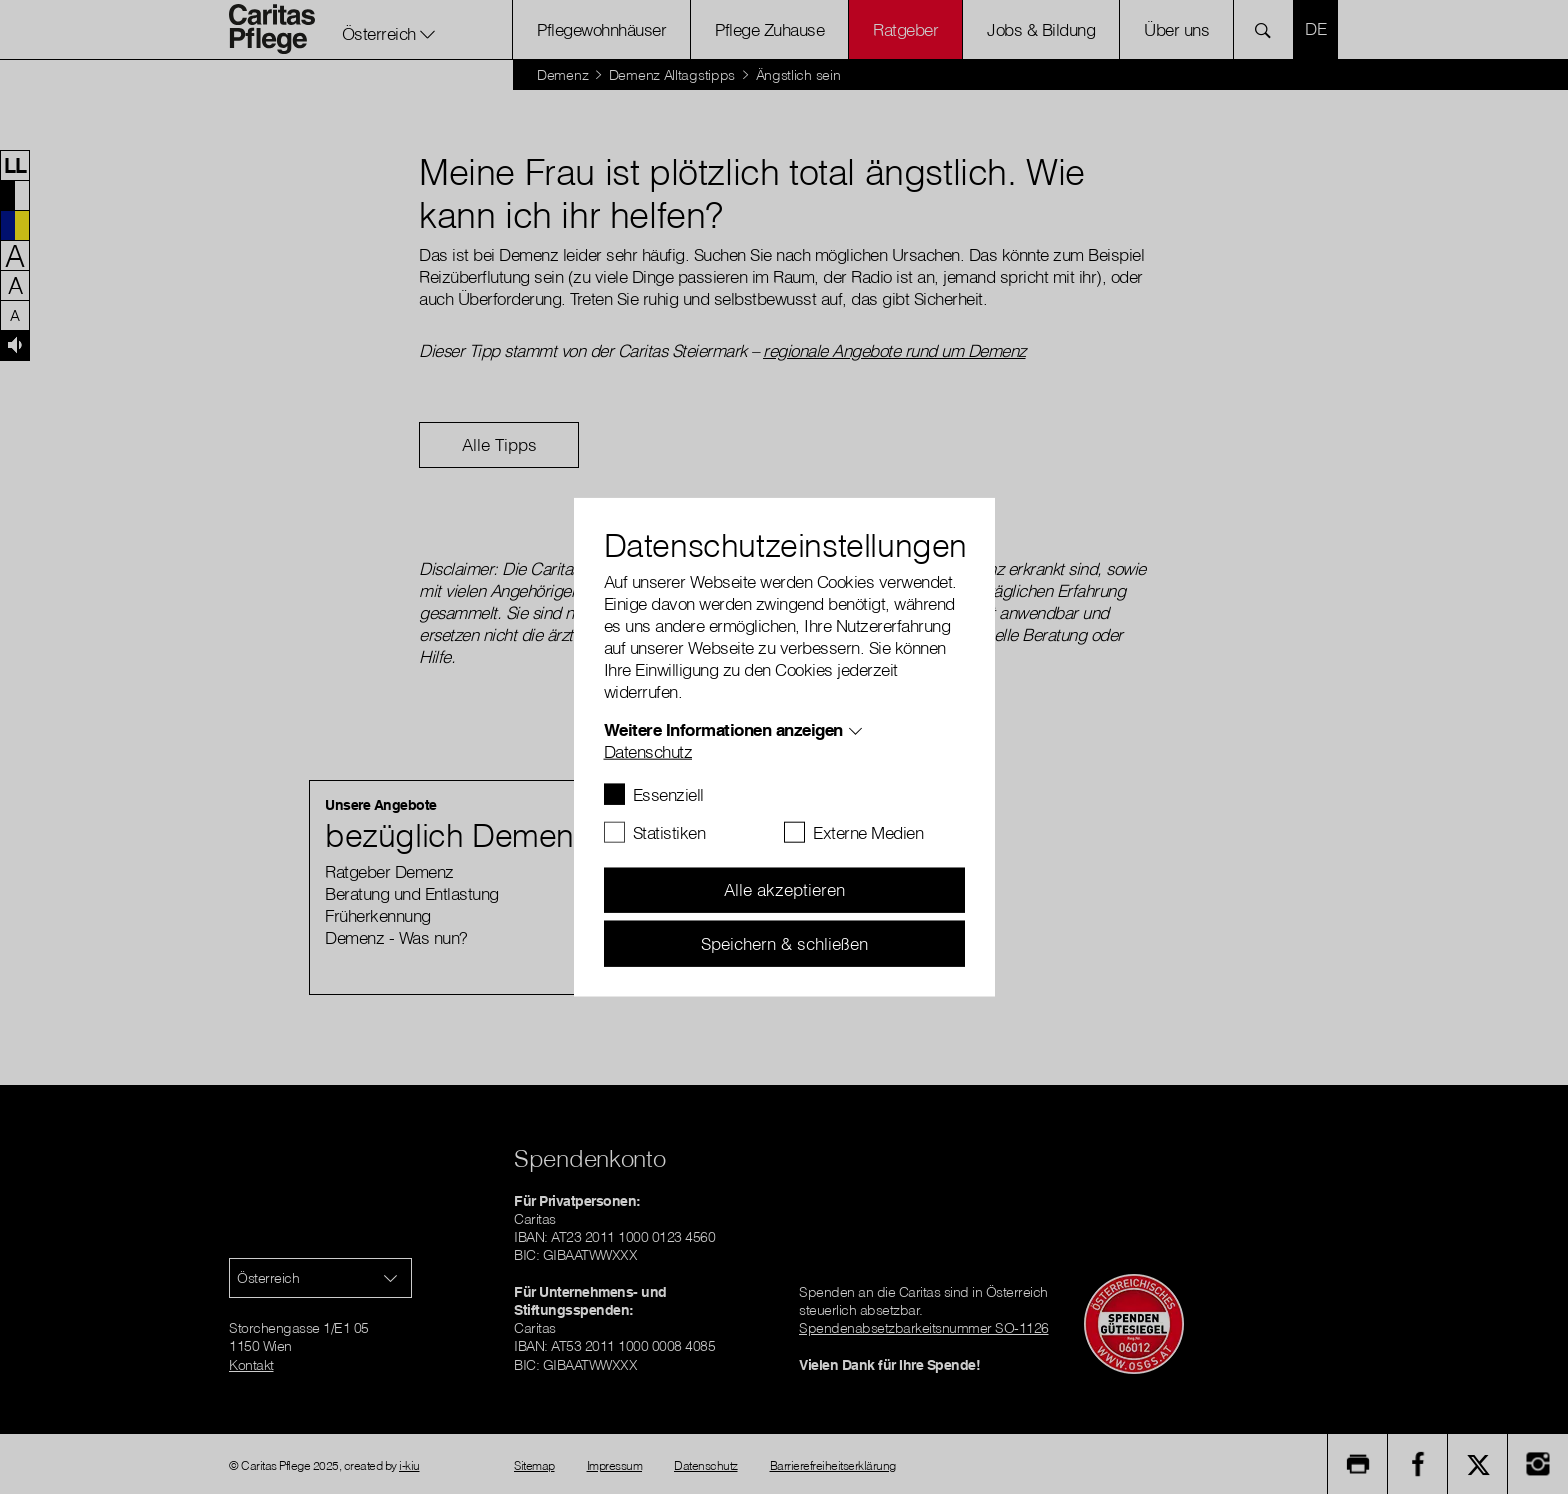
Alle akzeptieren (784, 889)
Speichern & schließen (784, 942)
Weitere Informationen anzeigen (723, 728)
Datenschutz (648, 750)
